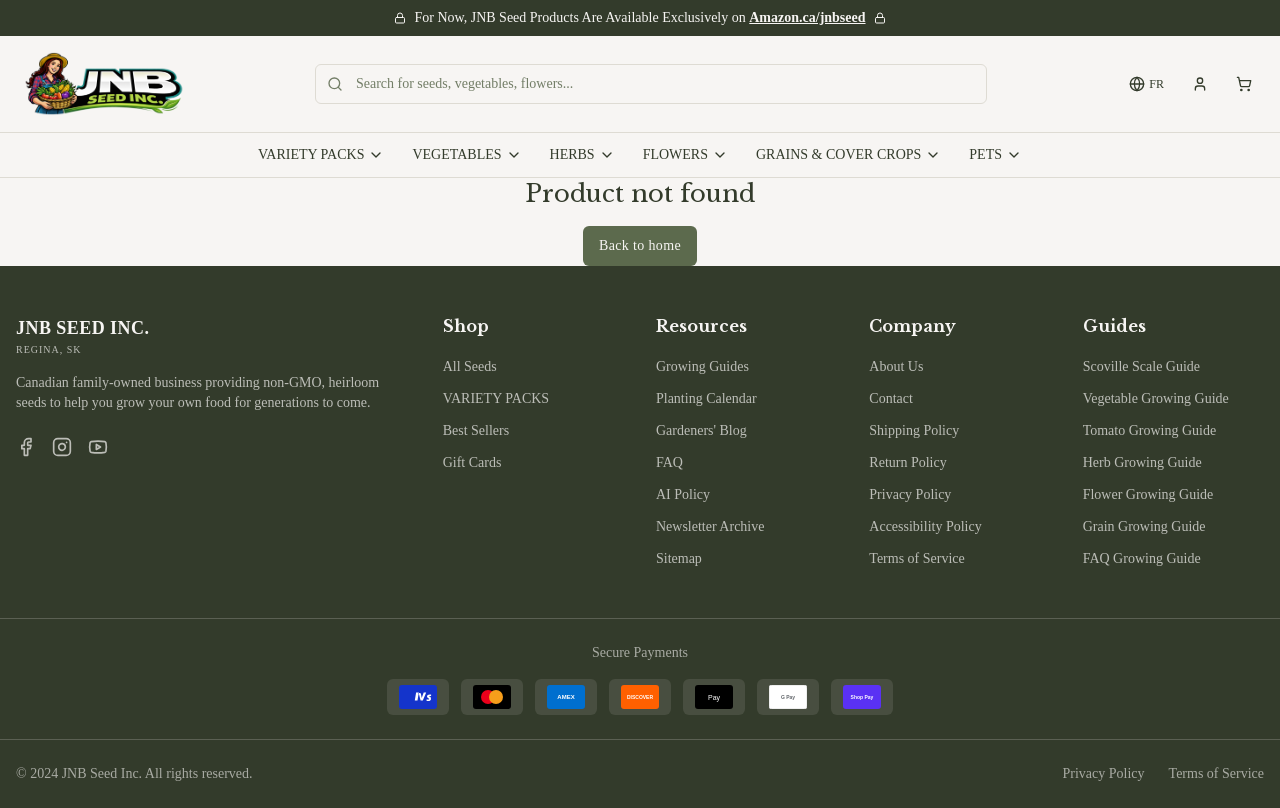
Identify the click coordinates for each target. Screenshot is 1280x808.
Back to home (640, 245)
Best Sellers (476, 430)
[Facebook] (26, 447)
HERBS (582, 155)
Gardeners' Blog (701, 430)
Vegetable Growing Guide (1156, 398)
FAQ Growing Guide (1142, 558)
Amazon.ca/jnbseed (807, 17)
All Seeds (470, 366)
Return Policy (907, 462)
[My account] (1200, 84)
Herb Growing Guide (1142, 462)
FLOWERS (685, 155)
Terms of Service (916, 558)
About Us (896, 366)
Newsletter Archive (710, 526)
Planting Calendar (706, 398)
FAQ (669, 462)
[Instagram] (62, 447)
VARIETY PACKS (321, 155)
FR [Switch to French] (1146, 84)
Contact (891, 398)
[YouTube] (98, 447)
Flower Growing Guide (1148, 494)
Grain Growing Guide (1144, 526)
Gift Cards (472, 462)
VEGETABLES (466, 155)
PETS (995, 155)
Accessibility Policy (925, 526)
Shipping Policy (914, 430)
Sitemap (679, 558)
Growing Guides (702, 366)
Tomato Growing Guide (1150, 430)
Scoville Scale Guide (1141, 366)
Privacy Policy (910, 494)
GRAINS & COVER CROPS (848, 155)
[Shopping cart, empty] (1244, 84)
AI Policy (683, 494)
